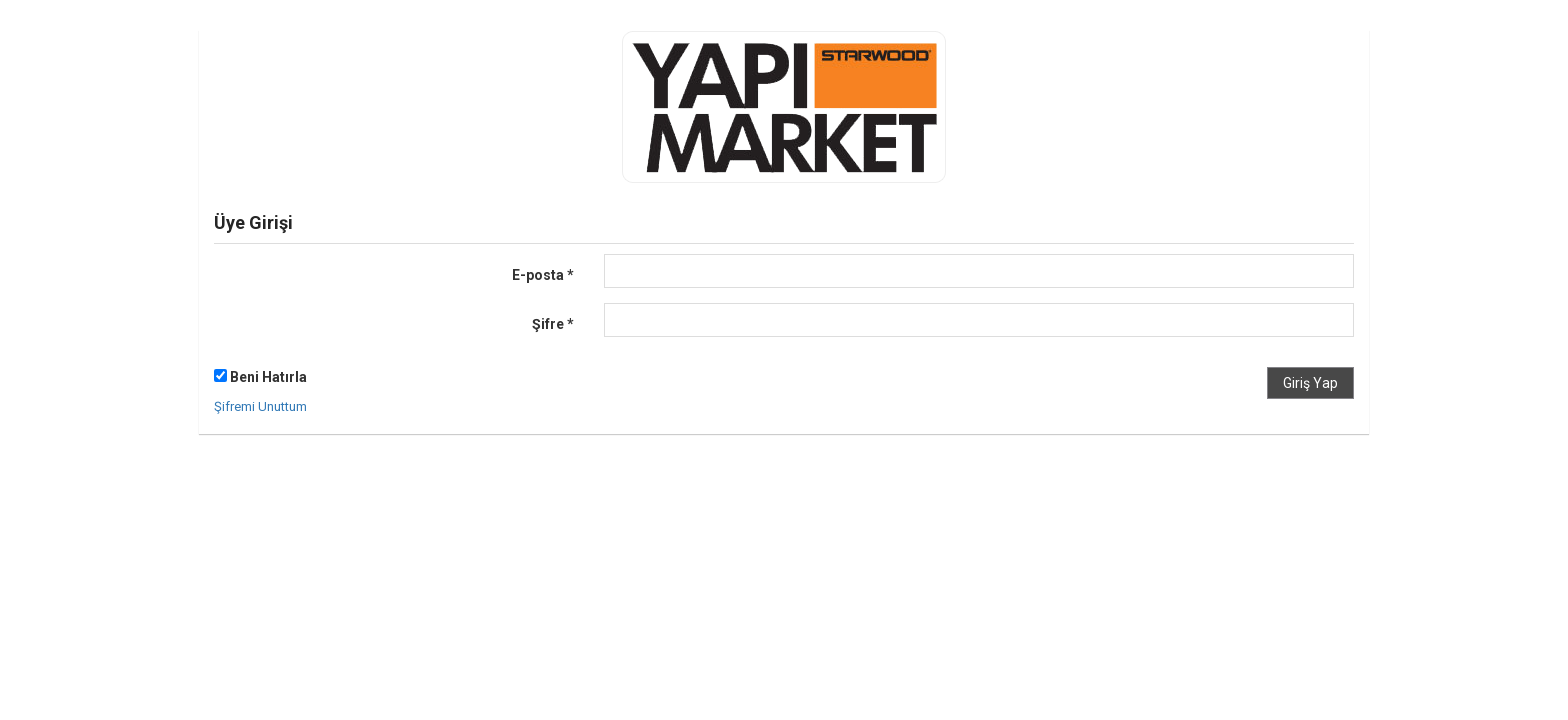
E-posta (543, 275)
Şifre (553, 324)
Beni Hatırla (260, 377)
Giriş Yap (1310, 383)
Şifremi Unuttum (260, 406)
